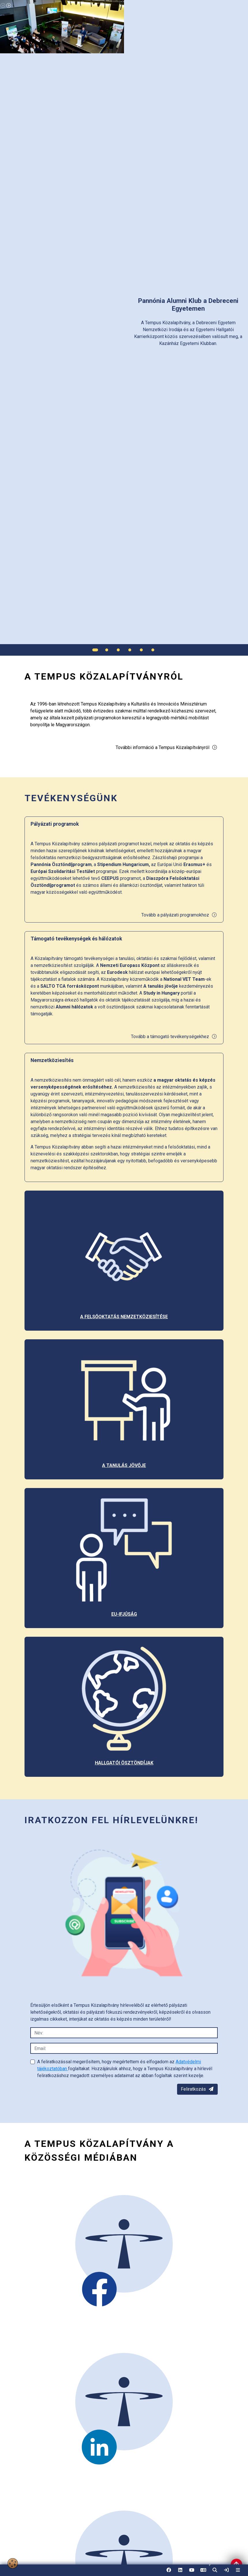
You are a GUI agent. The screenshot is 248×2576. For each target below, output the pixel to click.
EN (203, 2572)
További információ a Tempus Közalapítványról (166, 747)
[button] (215, 2570)
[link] (226, 2570)
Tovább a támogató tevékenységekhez (174, 1036)
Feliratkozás (197, 2089)
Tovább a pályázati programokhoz (179, 915)
